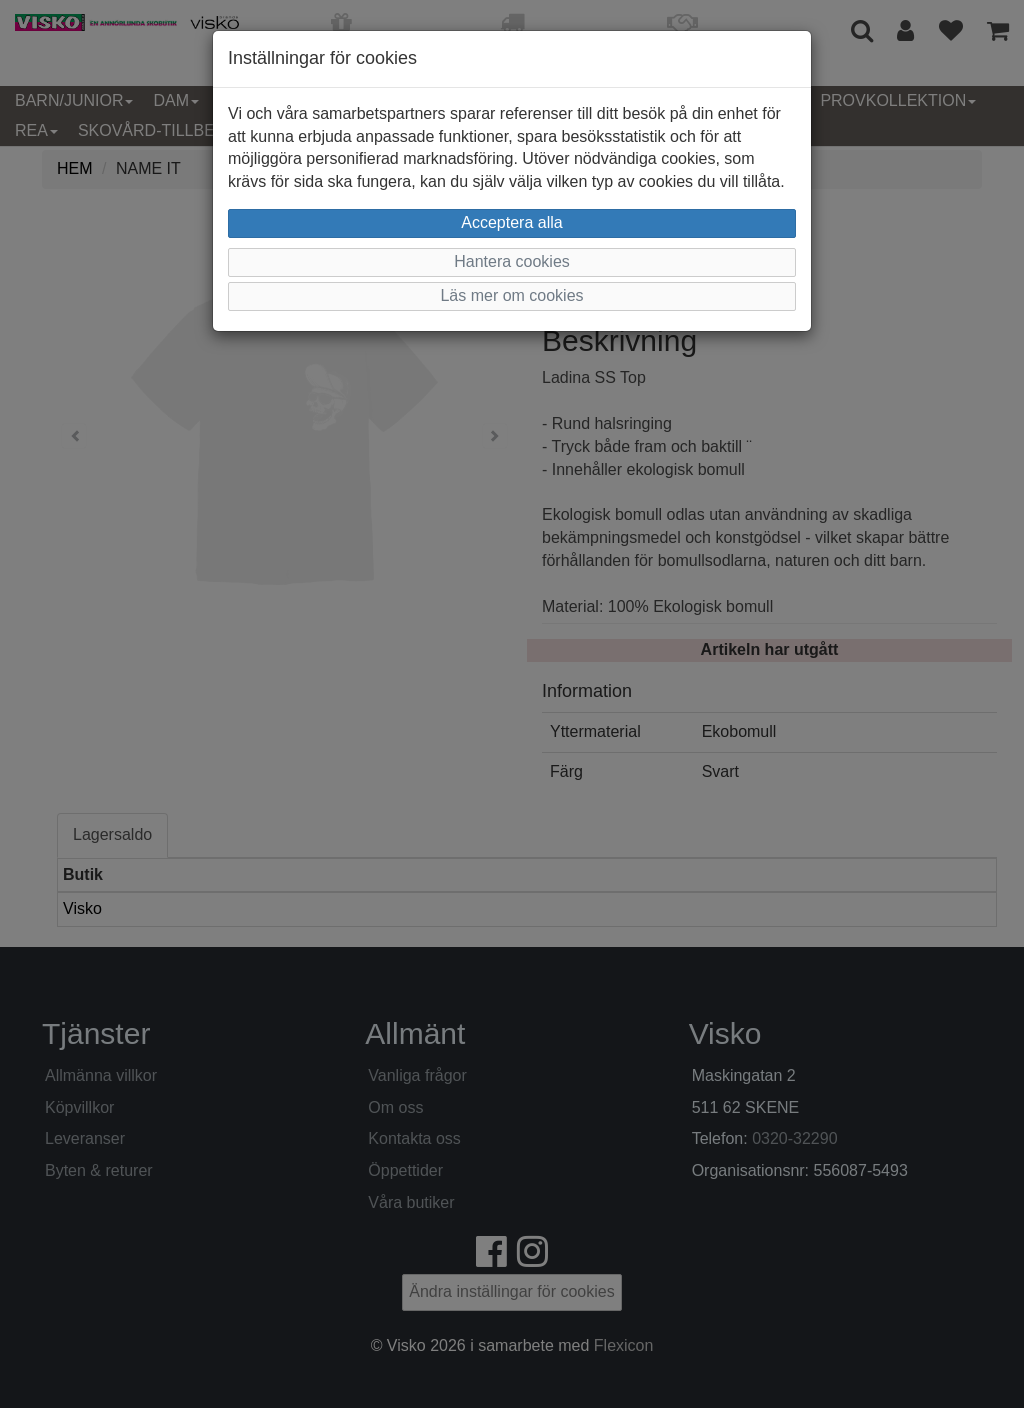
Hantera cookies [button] (512, 261)
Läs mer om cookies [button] (511, 295)
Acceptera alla (511, 222)
